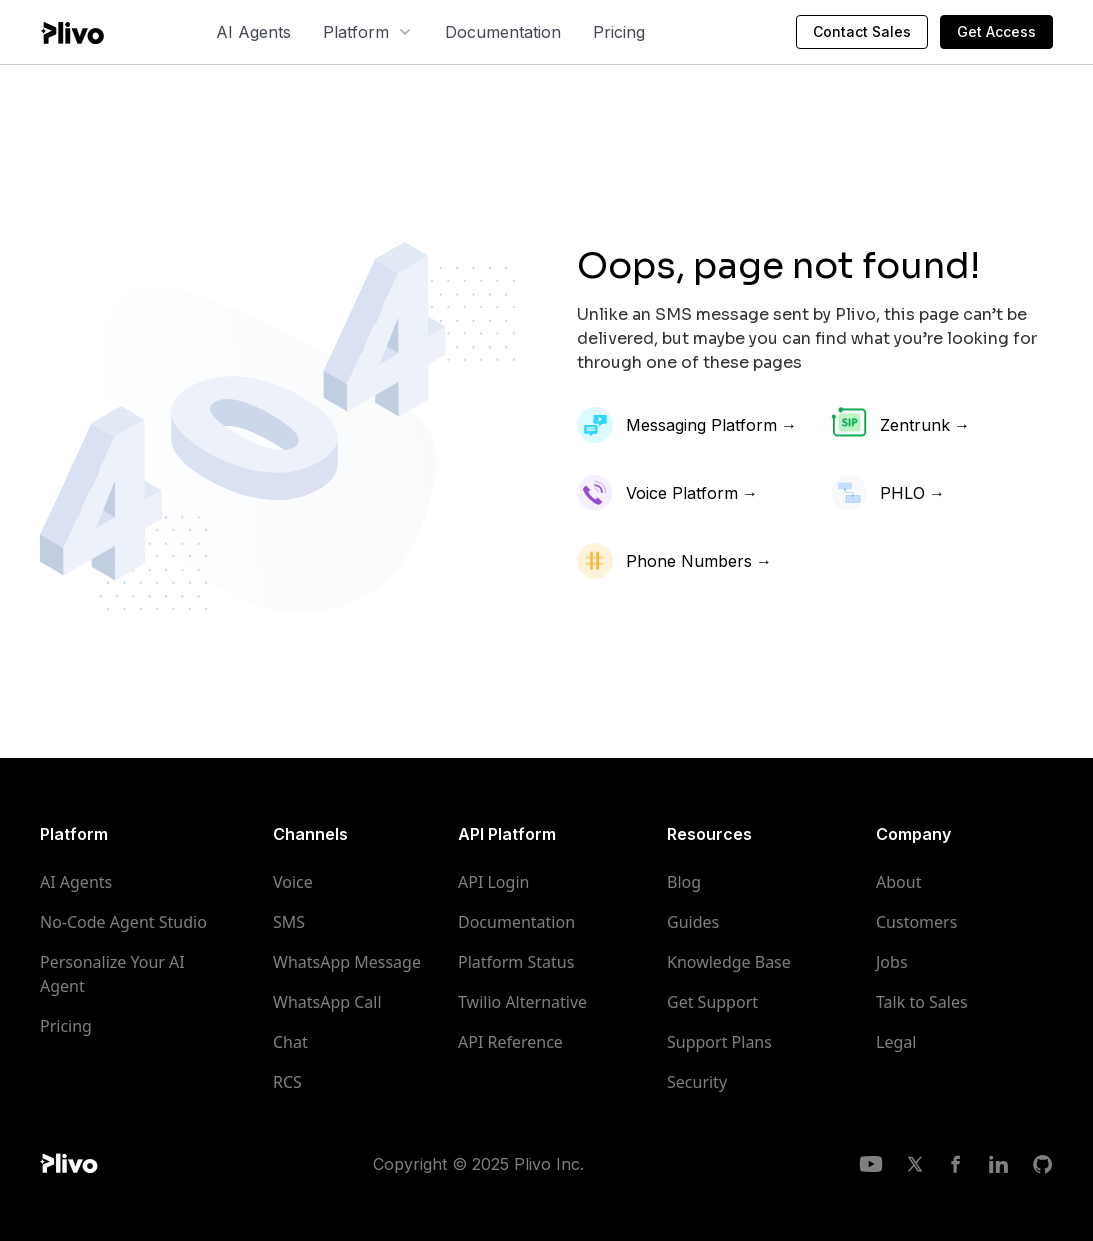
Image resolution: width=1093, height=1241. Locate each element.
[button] (368, 32)
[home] (72, 31)
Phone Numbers (689, 561)
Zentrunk (915, 425)
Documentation (503, 32)
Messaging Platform (701, 425)
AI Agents (253, 32)
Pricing (619, 32)
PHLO (902, 493)
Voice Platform (682, 493)
